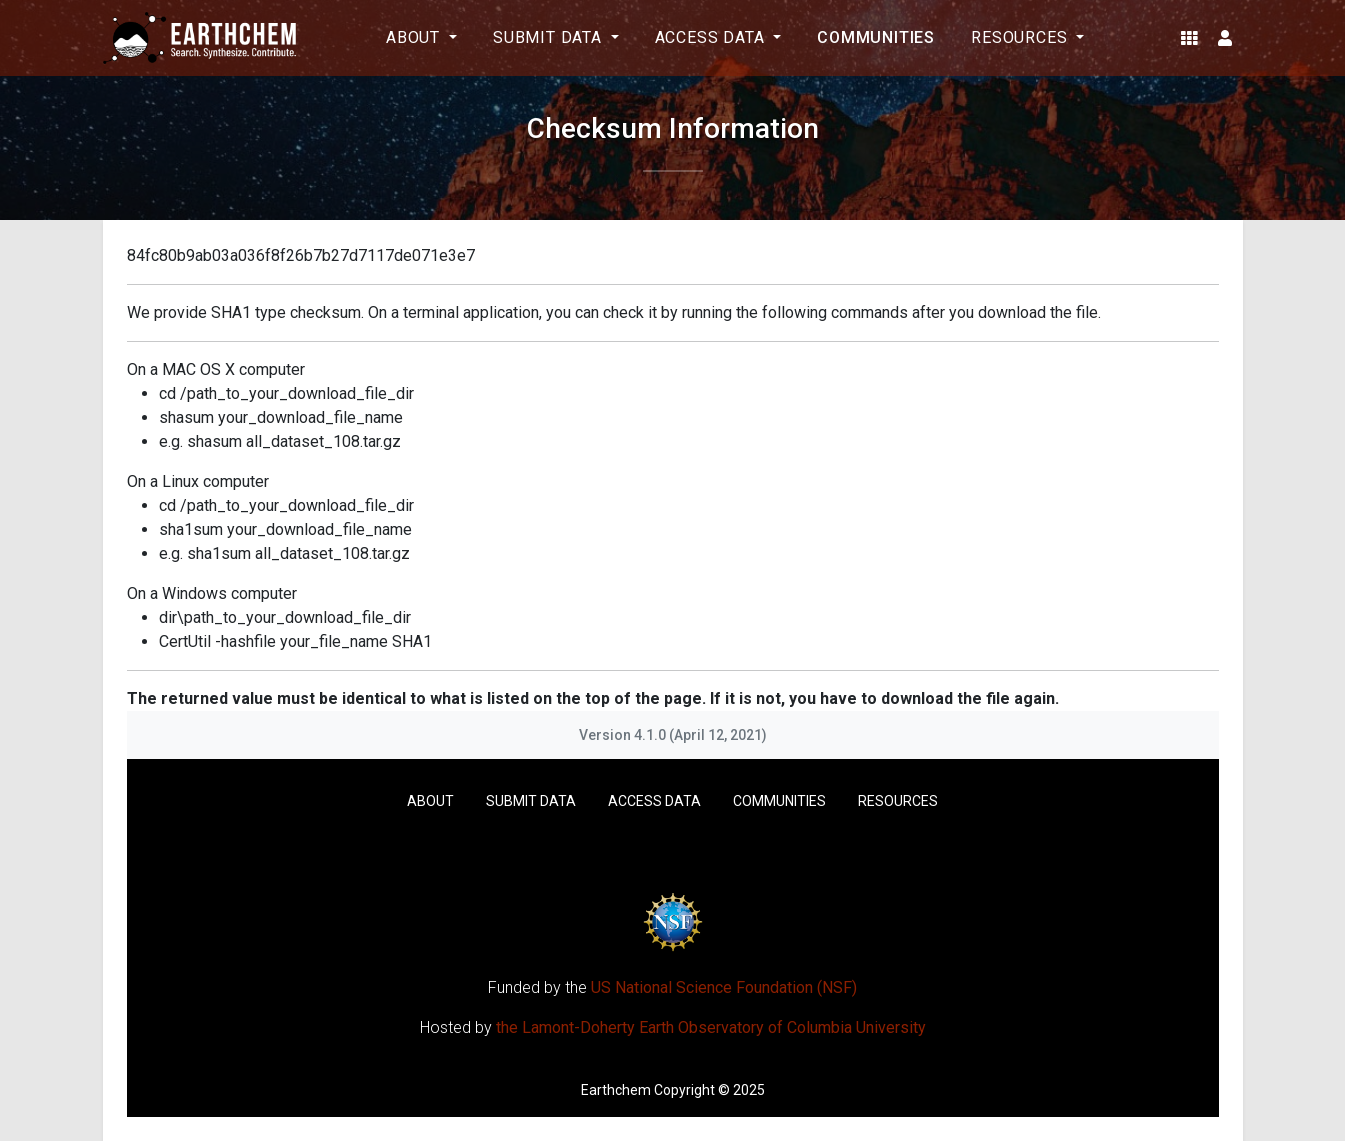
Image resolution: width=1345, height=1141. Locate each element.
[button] (1189, 38)
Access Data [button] (712, 37)
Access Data (654, 801)
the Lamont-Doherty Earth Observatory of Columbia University (711, 1027)
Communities (876, 37)
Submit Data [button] (550, 37)
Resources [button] (1021, 37)
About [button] (415, 37)
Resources (898, 801)
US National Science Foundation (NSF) (724, 987)
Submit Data (531, 801)
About (430, 801)
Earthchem (616, 1090)
